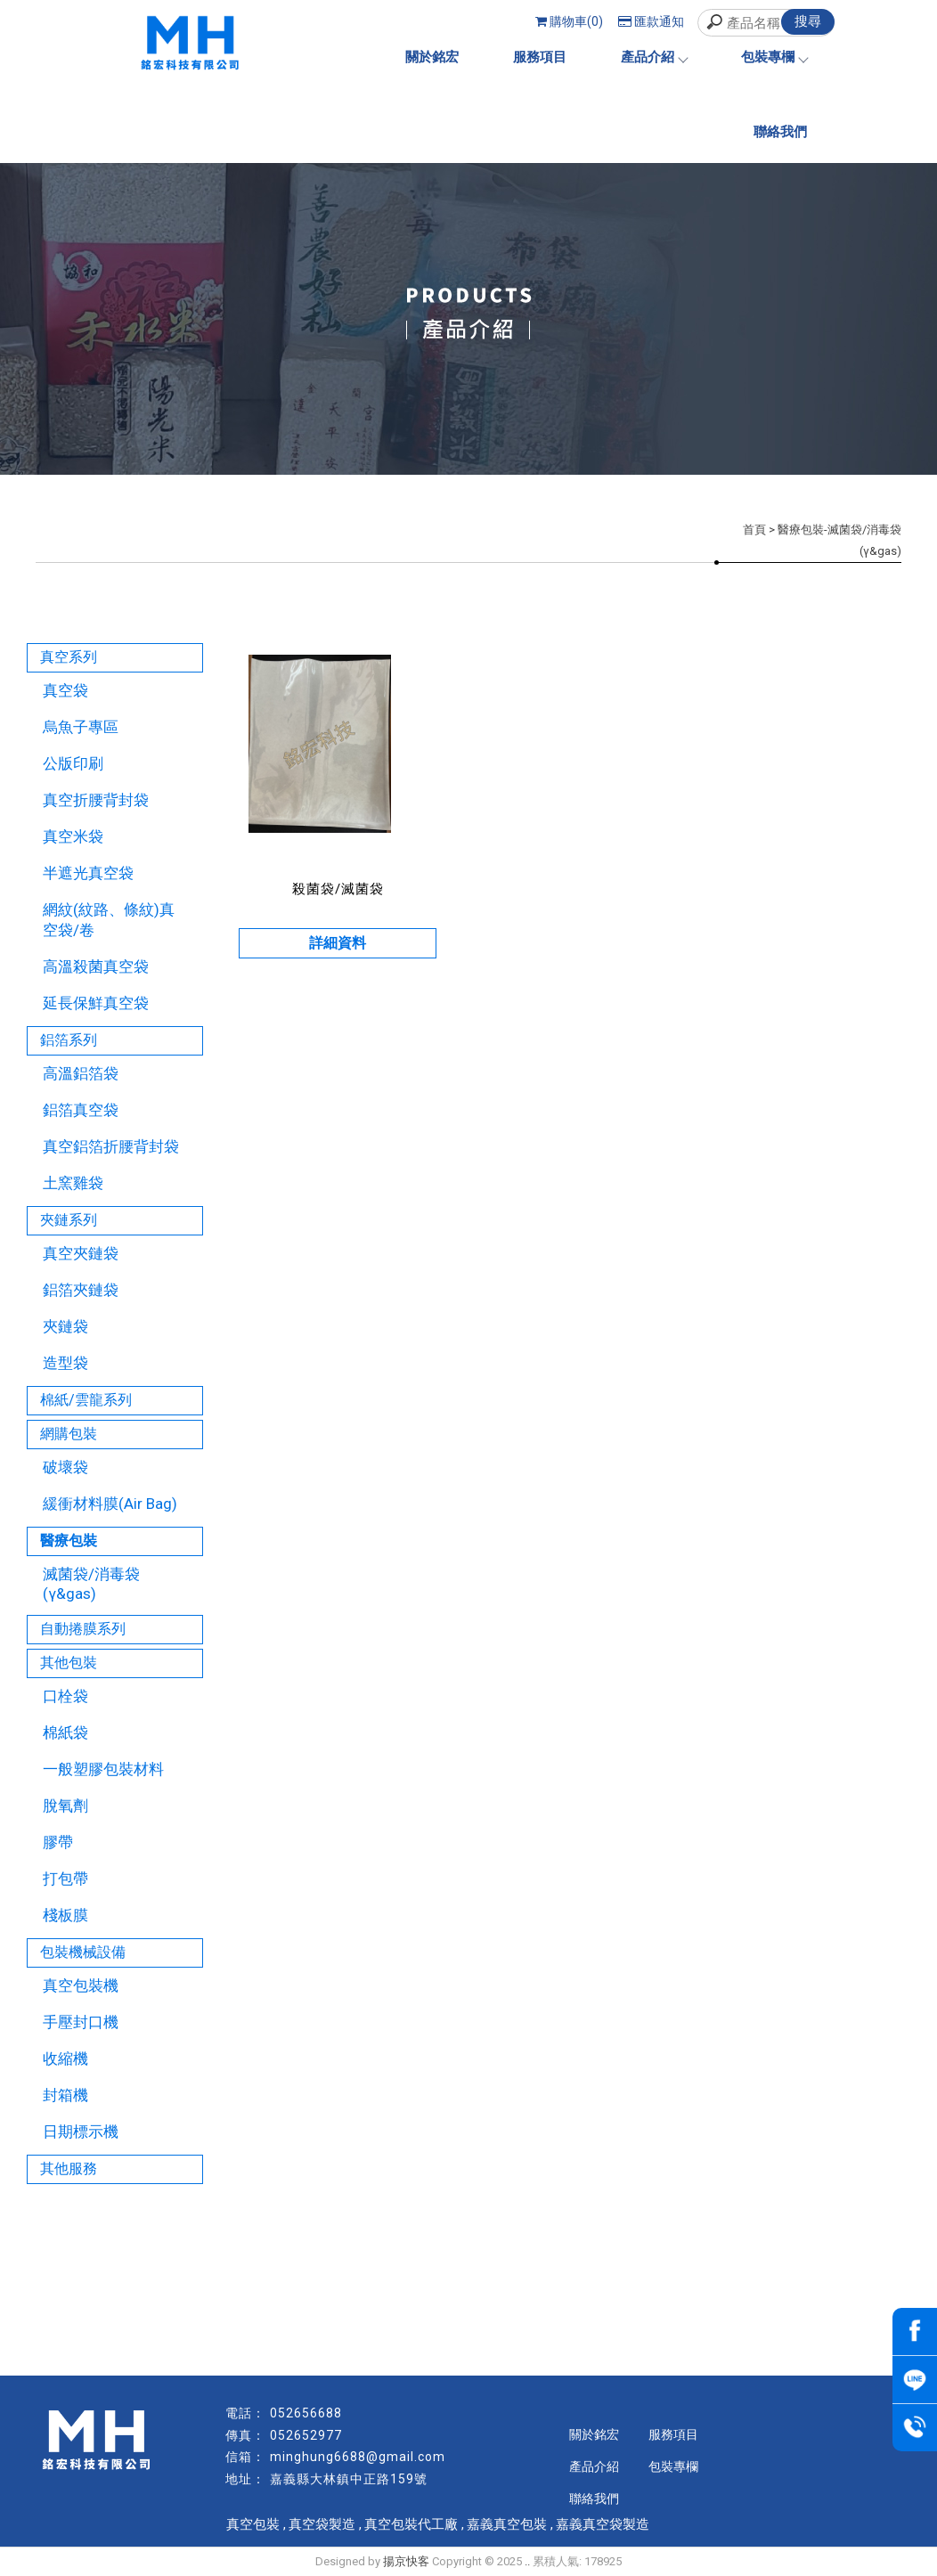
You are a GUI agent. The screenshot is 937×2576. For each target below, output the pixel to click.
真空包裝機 (80, 1985)
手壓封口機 (80, 2022)
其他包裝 (68, 1662)
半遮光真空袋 (88, 873)
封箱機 (65, 2095)
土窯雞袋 (73, 1183)
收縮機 (65, 2058)
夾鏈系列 (68, 1219)
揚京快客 (406, 2561)
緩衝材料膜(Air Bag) (110, 1503)
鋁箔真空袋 (80, 1110)
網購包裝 (68, 1433)
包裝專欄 (774, 57)
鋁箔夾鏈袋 (80, 1290)
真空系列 (68, 656)
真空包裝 (253, 2524)
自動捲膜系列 (83, 1628)
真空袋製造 (322, 2524)
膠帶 (58, 1842)
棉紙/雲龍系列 (86, 1399)
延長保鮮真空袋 (96, 1003)
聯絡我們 (780, 132)
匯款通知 (651, 21)
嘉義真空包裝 (507, 2524)
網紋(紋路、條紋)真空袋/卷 (109, 920)
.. (527, 2561)
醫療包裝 (68, 1540)
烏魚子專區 (80, 727)
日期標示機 (80, 2131)
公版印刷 (73, 763)
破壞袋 (65, 1467)
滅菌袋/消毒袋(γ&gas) (91, 1583)
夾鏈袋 (65, 1326)
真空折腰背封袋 (96, 800)
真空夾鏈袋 (80, 1253)
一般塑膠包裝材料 (103, 1769)
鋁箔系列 (68, 1039)
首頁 (754, 529)
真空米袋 (73, 836)
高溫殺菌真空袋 (96, 966)
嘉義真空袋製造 (602, 2524)
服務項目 (539, 57)
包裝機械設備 (83, 1952)
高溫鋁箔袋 (80, 1073)
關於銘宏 (432, 57)
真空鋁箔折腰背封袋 (111, 1146)
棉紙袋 (65, 1732)
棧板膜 (65, 1915)
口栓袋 (65, 1696)
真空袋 (65, 690)
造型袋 (65, 1363)
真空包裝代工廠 (411, 2524)
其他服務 (68, 2168)
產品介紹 (654, 57)
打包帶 (65, 1878)
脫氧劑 (65, 1805)
